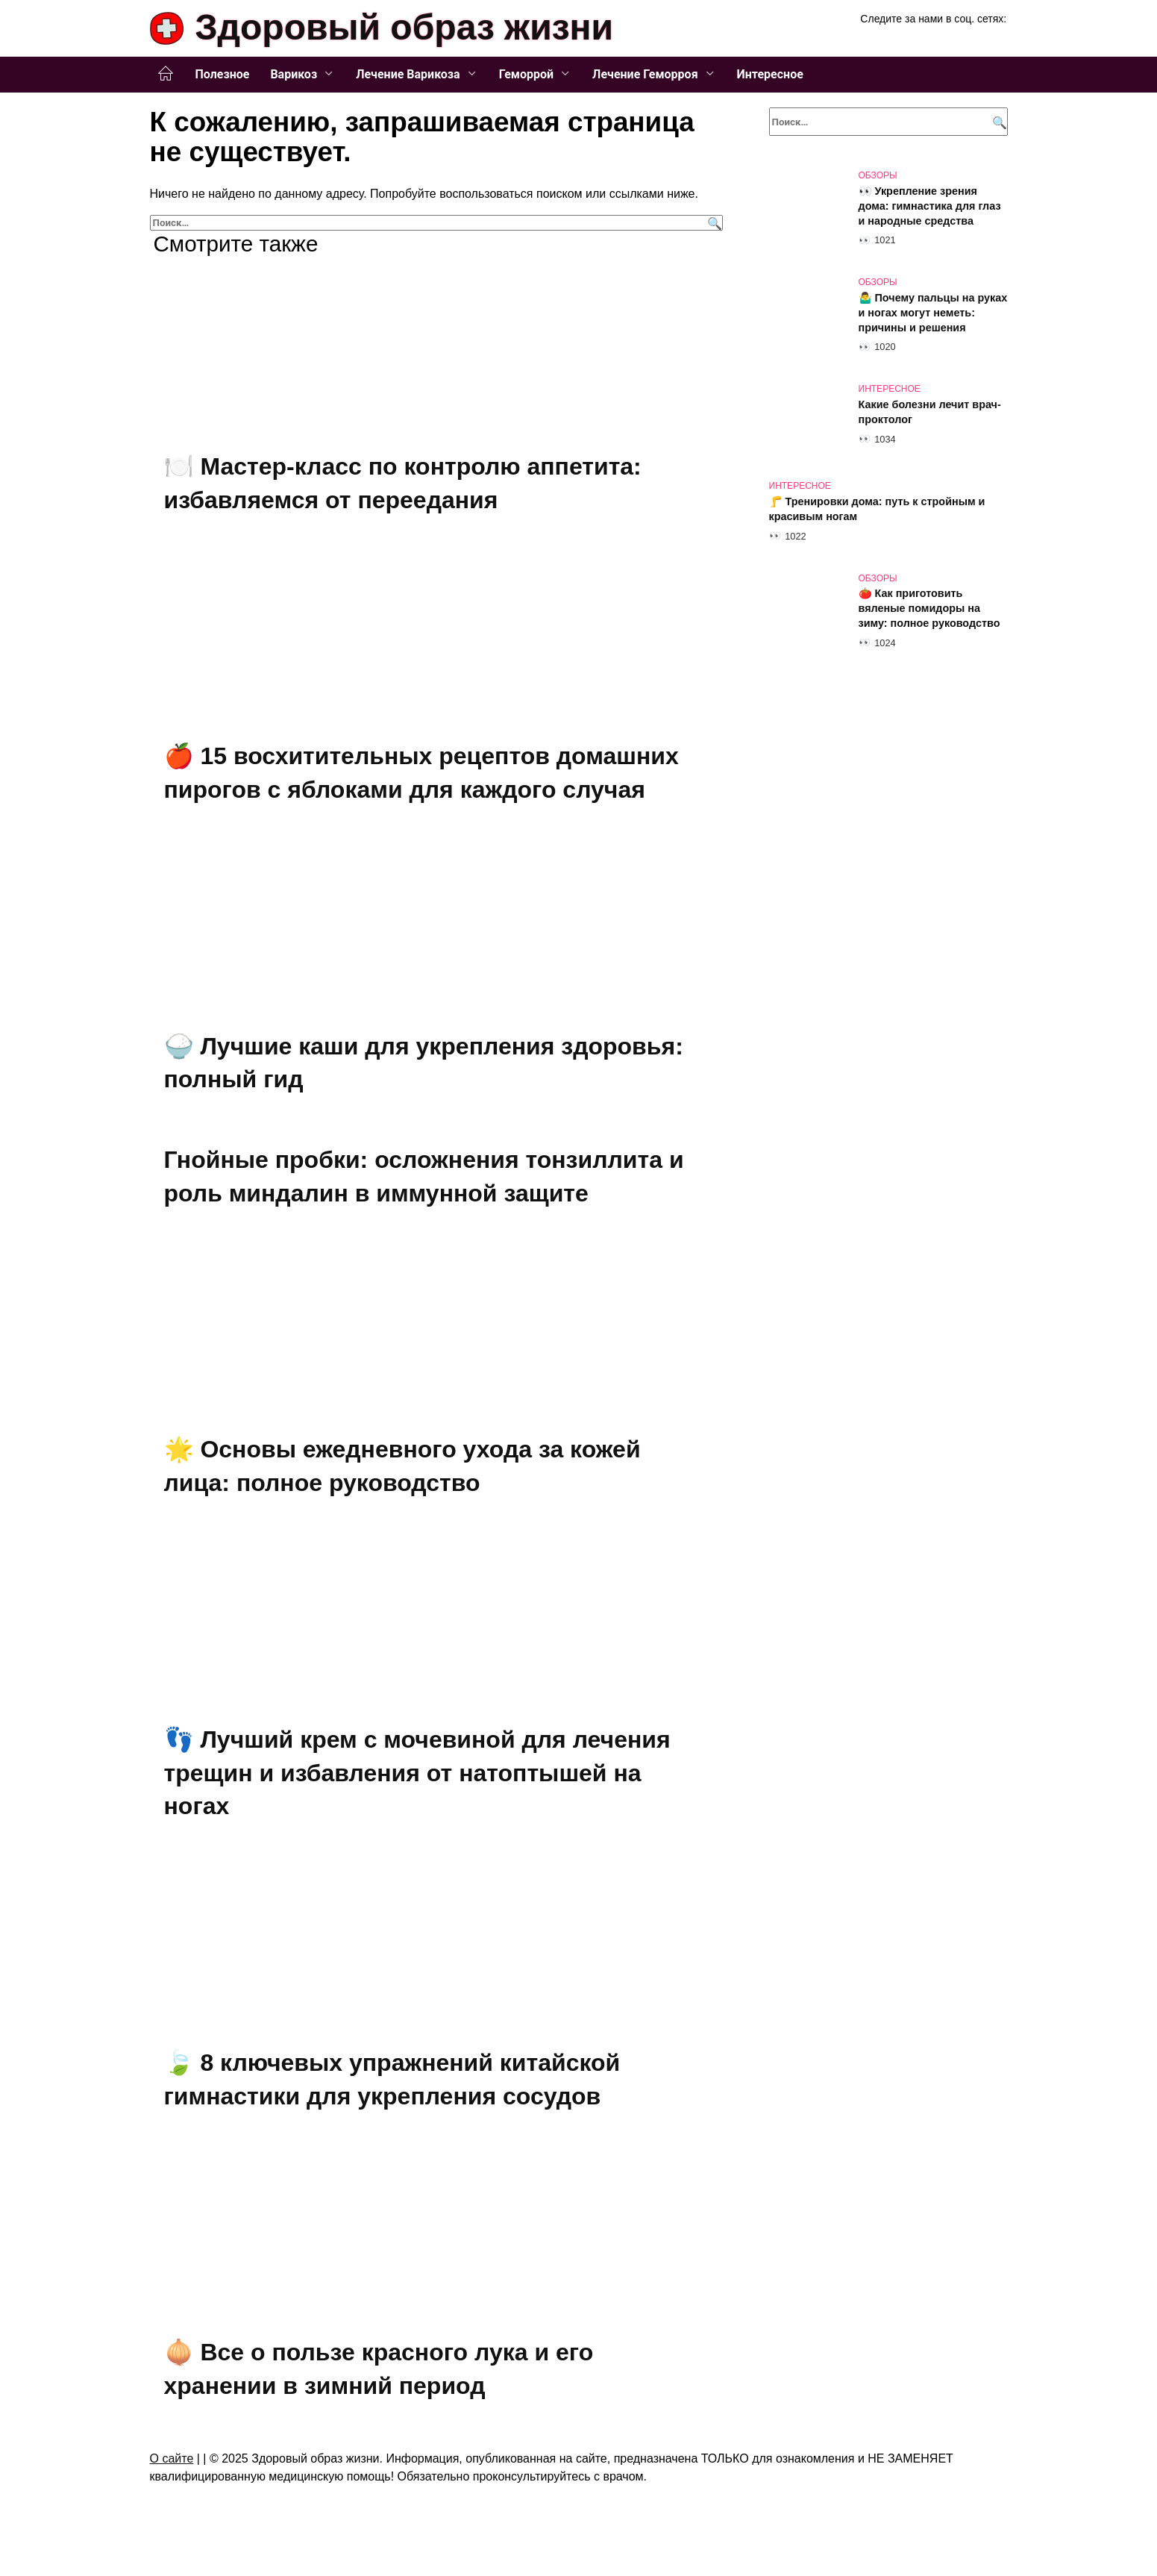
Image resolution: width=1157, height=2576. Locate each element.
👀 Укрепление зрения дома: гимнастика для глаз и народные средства (930, 206)
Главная (165, 74)
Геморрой (526, 74)
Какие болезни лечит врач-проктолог (930, 411)
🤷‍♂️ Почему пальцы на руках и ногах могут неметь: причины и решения (933, 313)
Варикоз (293, 74)
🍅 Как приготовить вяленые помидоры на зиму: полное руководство (929, 609)
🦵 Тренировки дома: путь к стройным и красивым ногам (877, 508)
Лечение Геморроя (645, 74)
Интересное (770, 74)
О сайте (172, 2458)
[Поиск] (713, 223)
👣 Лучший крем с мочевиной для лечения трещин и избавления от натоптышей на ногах (417, 1773)
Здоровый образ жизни (404, 27)
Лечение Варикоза (408, 74)
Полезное (222, 74)
